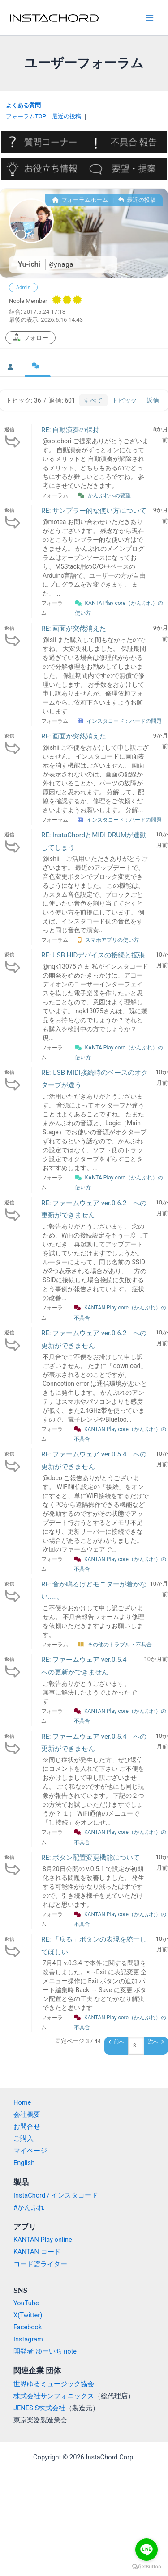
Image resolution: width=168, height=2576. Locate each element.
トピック (124, 400)
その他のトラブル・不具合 (119, 1644)
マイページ (30, 2151)
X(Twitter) (27, 2315)
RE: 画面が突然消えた (73, 629)
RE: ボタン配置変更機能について (90, 1858)
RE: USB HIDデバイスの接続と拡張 (93, 955)
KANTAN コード (37, 2252)
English (23, 2163)
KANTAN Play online (42, 2240)
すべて (93, 400)
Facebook (27, 2327)
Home (22, 2102)
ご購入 (23, 2139)
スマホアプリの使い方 (112, 940)
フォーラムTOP (26, 116)
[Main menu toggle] (149, 17)
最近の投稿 (66, 116)
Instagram (28, 2339)
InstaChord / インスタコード (55, 2195)
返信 (152, 400)
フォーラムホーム (80, 200)
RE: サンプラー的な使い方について (93, 511)
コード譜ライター (40, 2264)
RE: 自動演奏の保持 (70, 430)
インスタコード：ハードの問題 (124, 721)
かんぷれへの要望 (109, 495)
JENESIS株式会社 (39, 2408)
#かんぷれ (28, 2207)
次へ (156, 2042)
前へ (117, 2042)
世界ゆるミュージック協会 (53, 2384)
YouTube (26, 2303)
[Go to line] (146, 2549)
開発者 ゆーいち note (45, 2351)
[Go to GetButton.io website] (146, 2567)
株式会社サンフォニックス (53, 2396)
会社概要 (26, 2114)
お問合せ (26, 2127)
